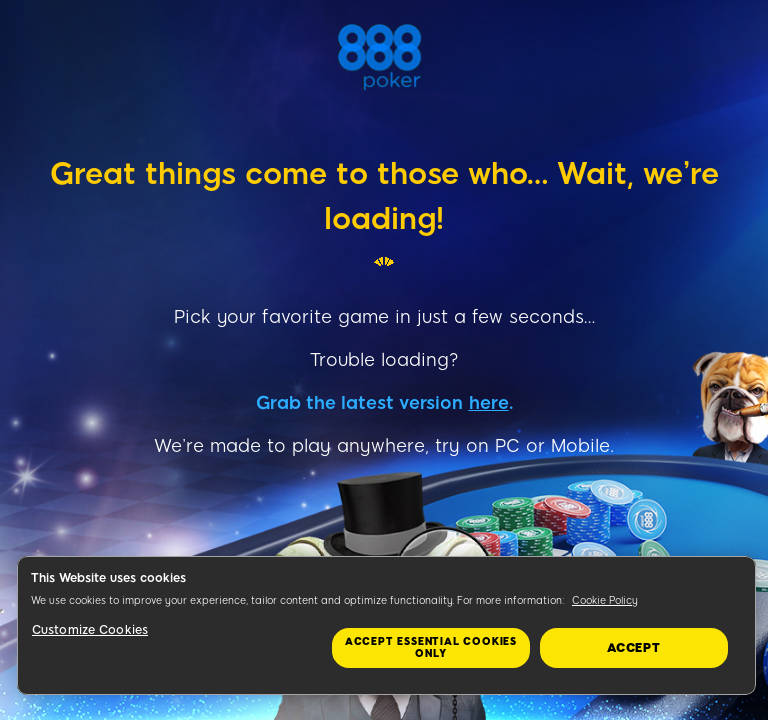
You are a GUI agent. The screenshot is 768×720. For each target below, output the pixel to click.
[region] (386, 625)
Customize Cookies (90, 630)
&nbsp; (2, 611)
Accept (634, 648)
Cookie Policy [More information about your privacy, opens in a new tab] (605, 600)
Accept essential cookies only (431, 647)
